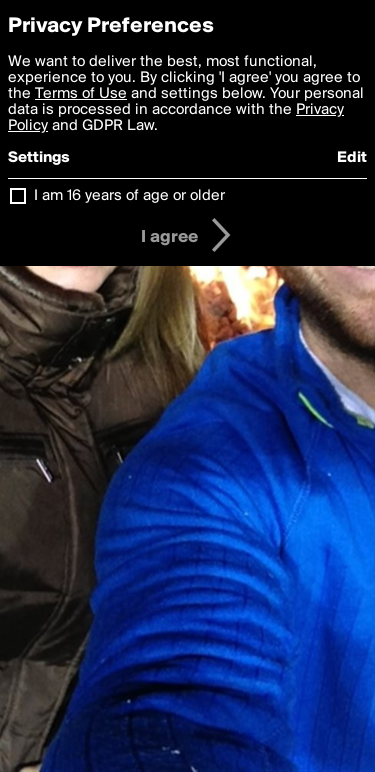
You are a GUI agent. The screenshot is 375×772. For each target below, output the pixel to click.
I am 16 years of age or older (129, 196)
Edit (352, 158)
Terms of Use (81, 94)
